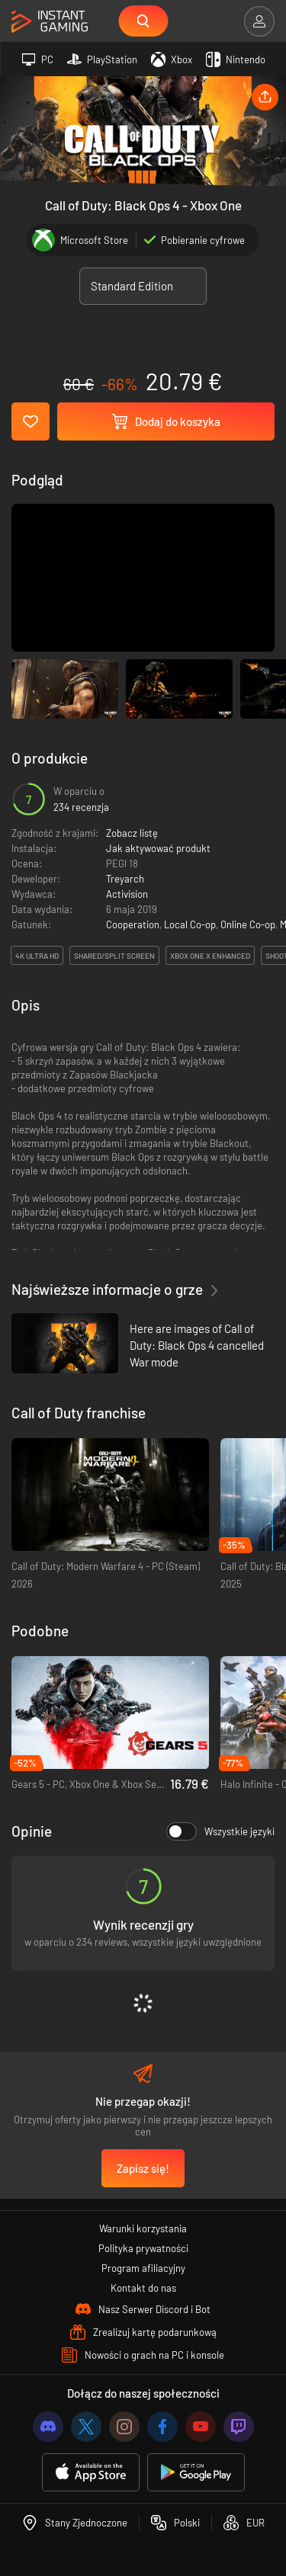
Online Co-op (247, 924)
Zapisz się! (143, 2168)
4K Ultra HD (37, 955)
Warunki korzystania (143, 2228)
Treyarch (125, 879)
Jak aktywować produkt (158, 848)
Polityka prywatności (143, 2248)
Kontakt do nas (143, 2288)
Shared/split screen (114, 955)
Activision (127, 894)
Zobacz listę (132, 833)
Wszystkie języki (220, 1831)
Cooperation (132, 924)
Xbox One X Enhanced (210, 955)
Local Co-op (190, 924)
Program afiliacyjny (143, 2268)
